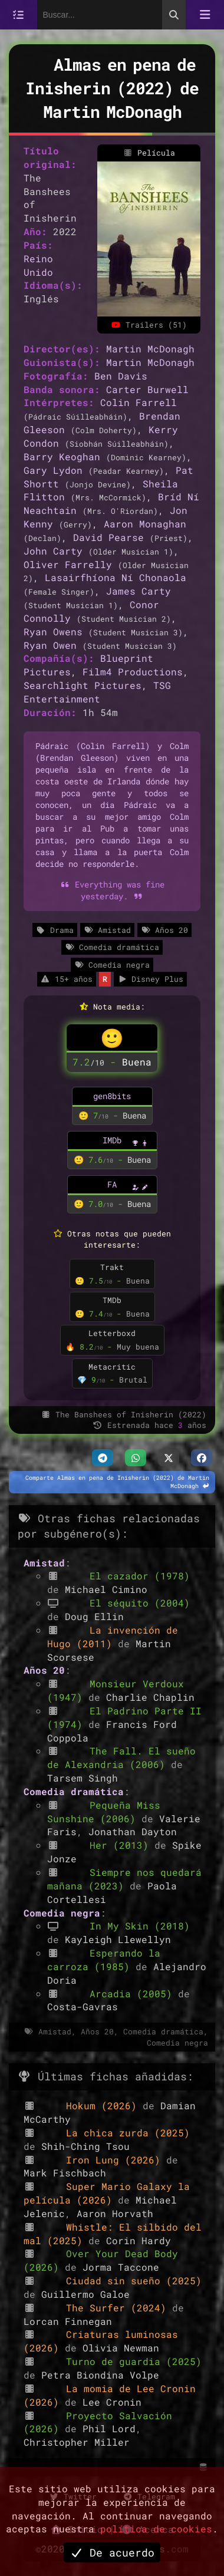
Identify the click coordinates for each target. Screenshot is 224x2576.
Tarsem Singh (82, 1778)
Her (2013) (122, 1845)
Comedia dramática (112, 947)
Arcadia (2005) (134, 1993)
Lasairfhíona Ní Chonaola (115, 577)
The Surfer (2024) (119, 2307)
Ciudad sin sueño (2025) (134, 2280)
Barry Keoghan (62, 456)
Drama (55, 930)
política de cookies (156, 2528)
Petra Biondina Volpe (100, 2375)
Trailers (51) (148, 324)
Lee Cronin (112, 2402)
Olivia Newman (121, 2347)
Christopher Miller (77, 2442)
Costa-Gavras (82, 2006)
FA (112, 1184)
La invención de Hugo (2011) (112, 1637)
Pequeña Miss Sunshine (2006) (103, 1812)
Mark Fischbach (65, 2172)
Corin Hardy (138, 2240)
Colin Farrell (138, 402)
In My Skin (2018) (140, 1925)
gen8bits (112, 1095)
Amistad (107, 930)
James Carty (138, 591)
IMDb (112, 1140)
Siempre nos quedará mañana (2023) (124, 1879)
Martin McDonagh (150, 348)
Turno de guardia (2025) (134, 2361)
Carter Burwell (147, 389)
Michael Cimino (106, 1589)
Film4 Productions (133, 671)
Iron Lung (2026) (116, 2159)
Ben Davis (120, 376)
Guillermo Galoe (85, 2294)
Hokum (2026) (104, 2105)
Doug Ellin (94, 1616)
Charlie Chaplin (150, 1697)
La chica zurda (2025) (128, 2132)
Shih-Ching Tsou (85, 2146)
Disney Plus (150, 979)
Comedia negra (112, 964)
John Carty (53, 551)
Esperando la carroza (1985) (103, 1960)
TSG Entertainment (97, 692)
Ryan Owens (53, 631)
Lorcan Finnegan (68, 2321)
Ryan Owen (50, 645)
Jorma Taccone (121, 2267)
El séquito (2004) (140, 1603)
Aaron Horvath (115, 2213)
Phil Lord (109, 2428)
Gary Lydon (53, 470)
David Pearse (108, 537)
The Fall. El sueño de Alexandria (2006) (121, 1757)
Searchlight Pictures (82, 685)
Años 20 (164, 930)
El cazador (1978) (140, 1575)
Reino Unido (38, 265)
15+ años (67, 979)
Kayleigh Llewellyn (118, 1939)
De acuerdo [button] (112, 2552)
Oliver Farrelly (68, 564)
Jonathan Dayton (132, 1831)
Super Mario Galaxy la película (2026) (107, 2193)
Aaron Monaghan (145, 523)
